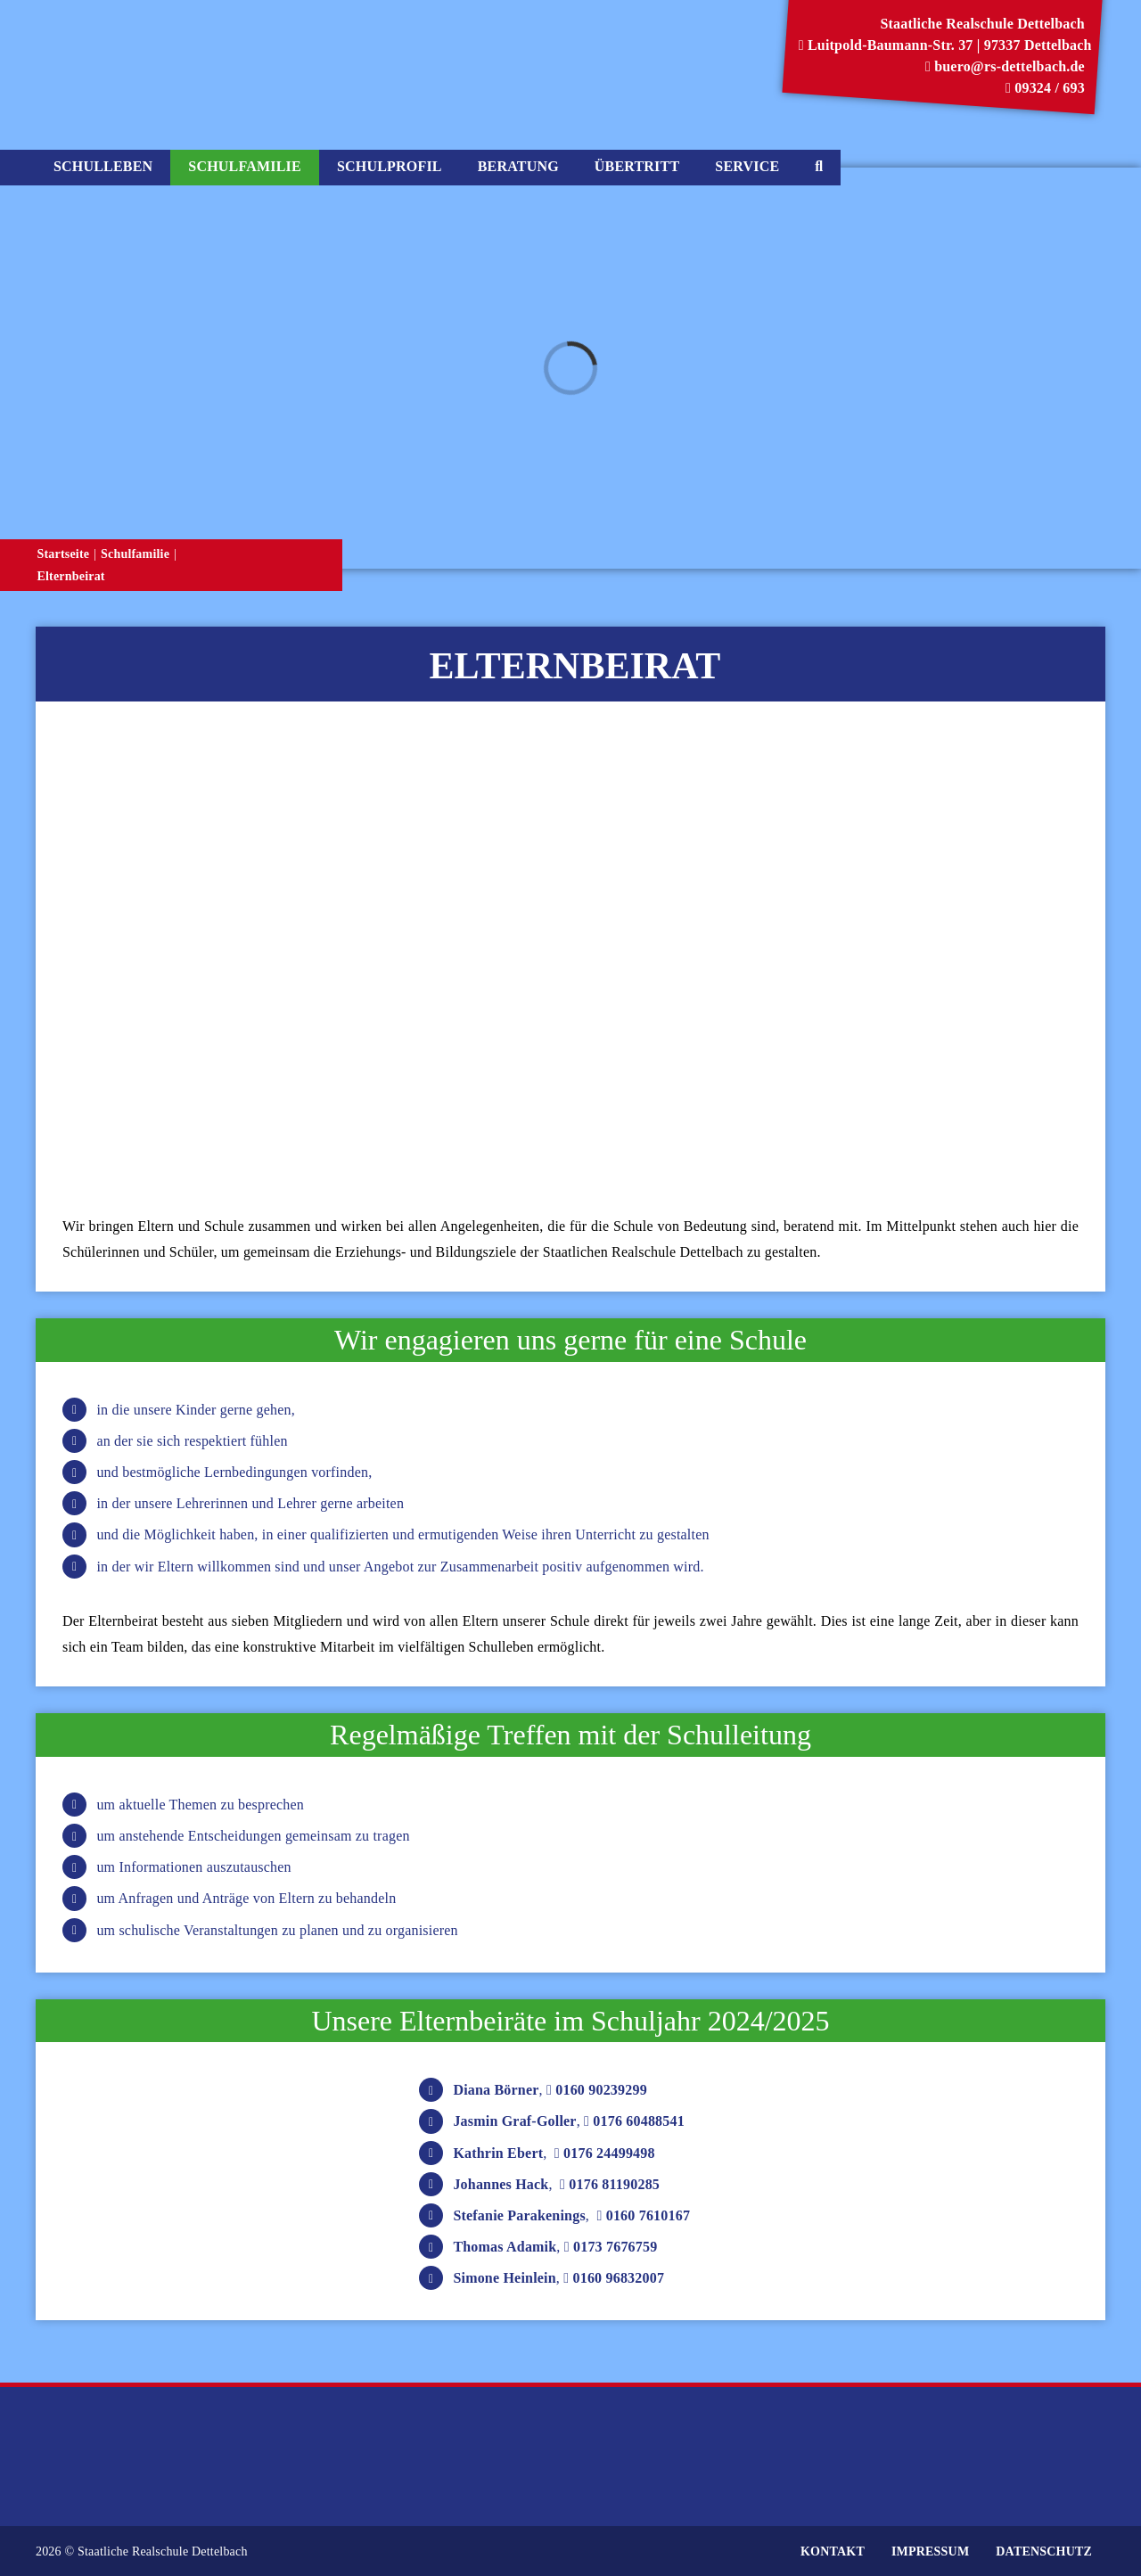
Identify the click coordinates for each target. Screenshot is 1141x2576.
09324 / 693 (1045, 87)
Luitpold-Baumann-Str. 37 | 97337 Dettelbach (945, 45)
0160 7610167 (643, 2215)
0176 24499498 (604, 2153)
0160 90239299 (596, 2089)
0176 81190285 (610, 2184)
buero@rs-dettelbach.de (1005, 66)
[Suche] (819, 167)
